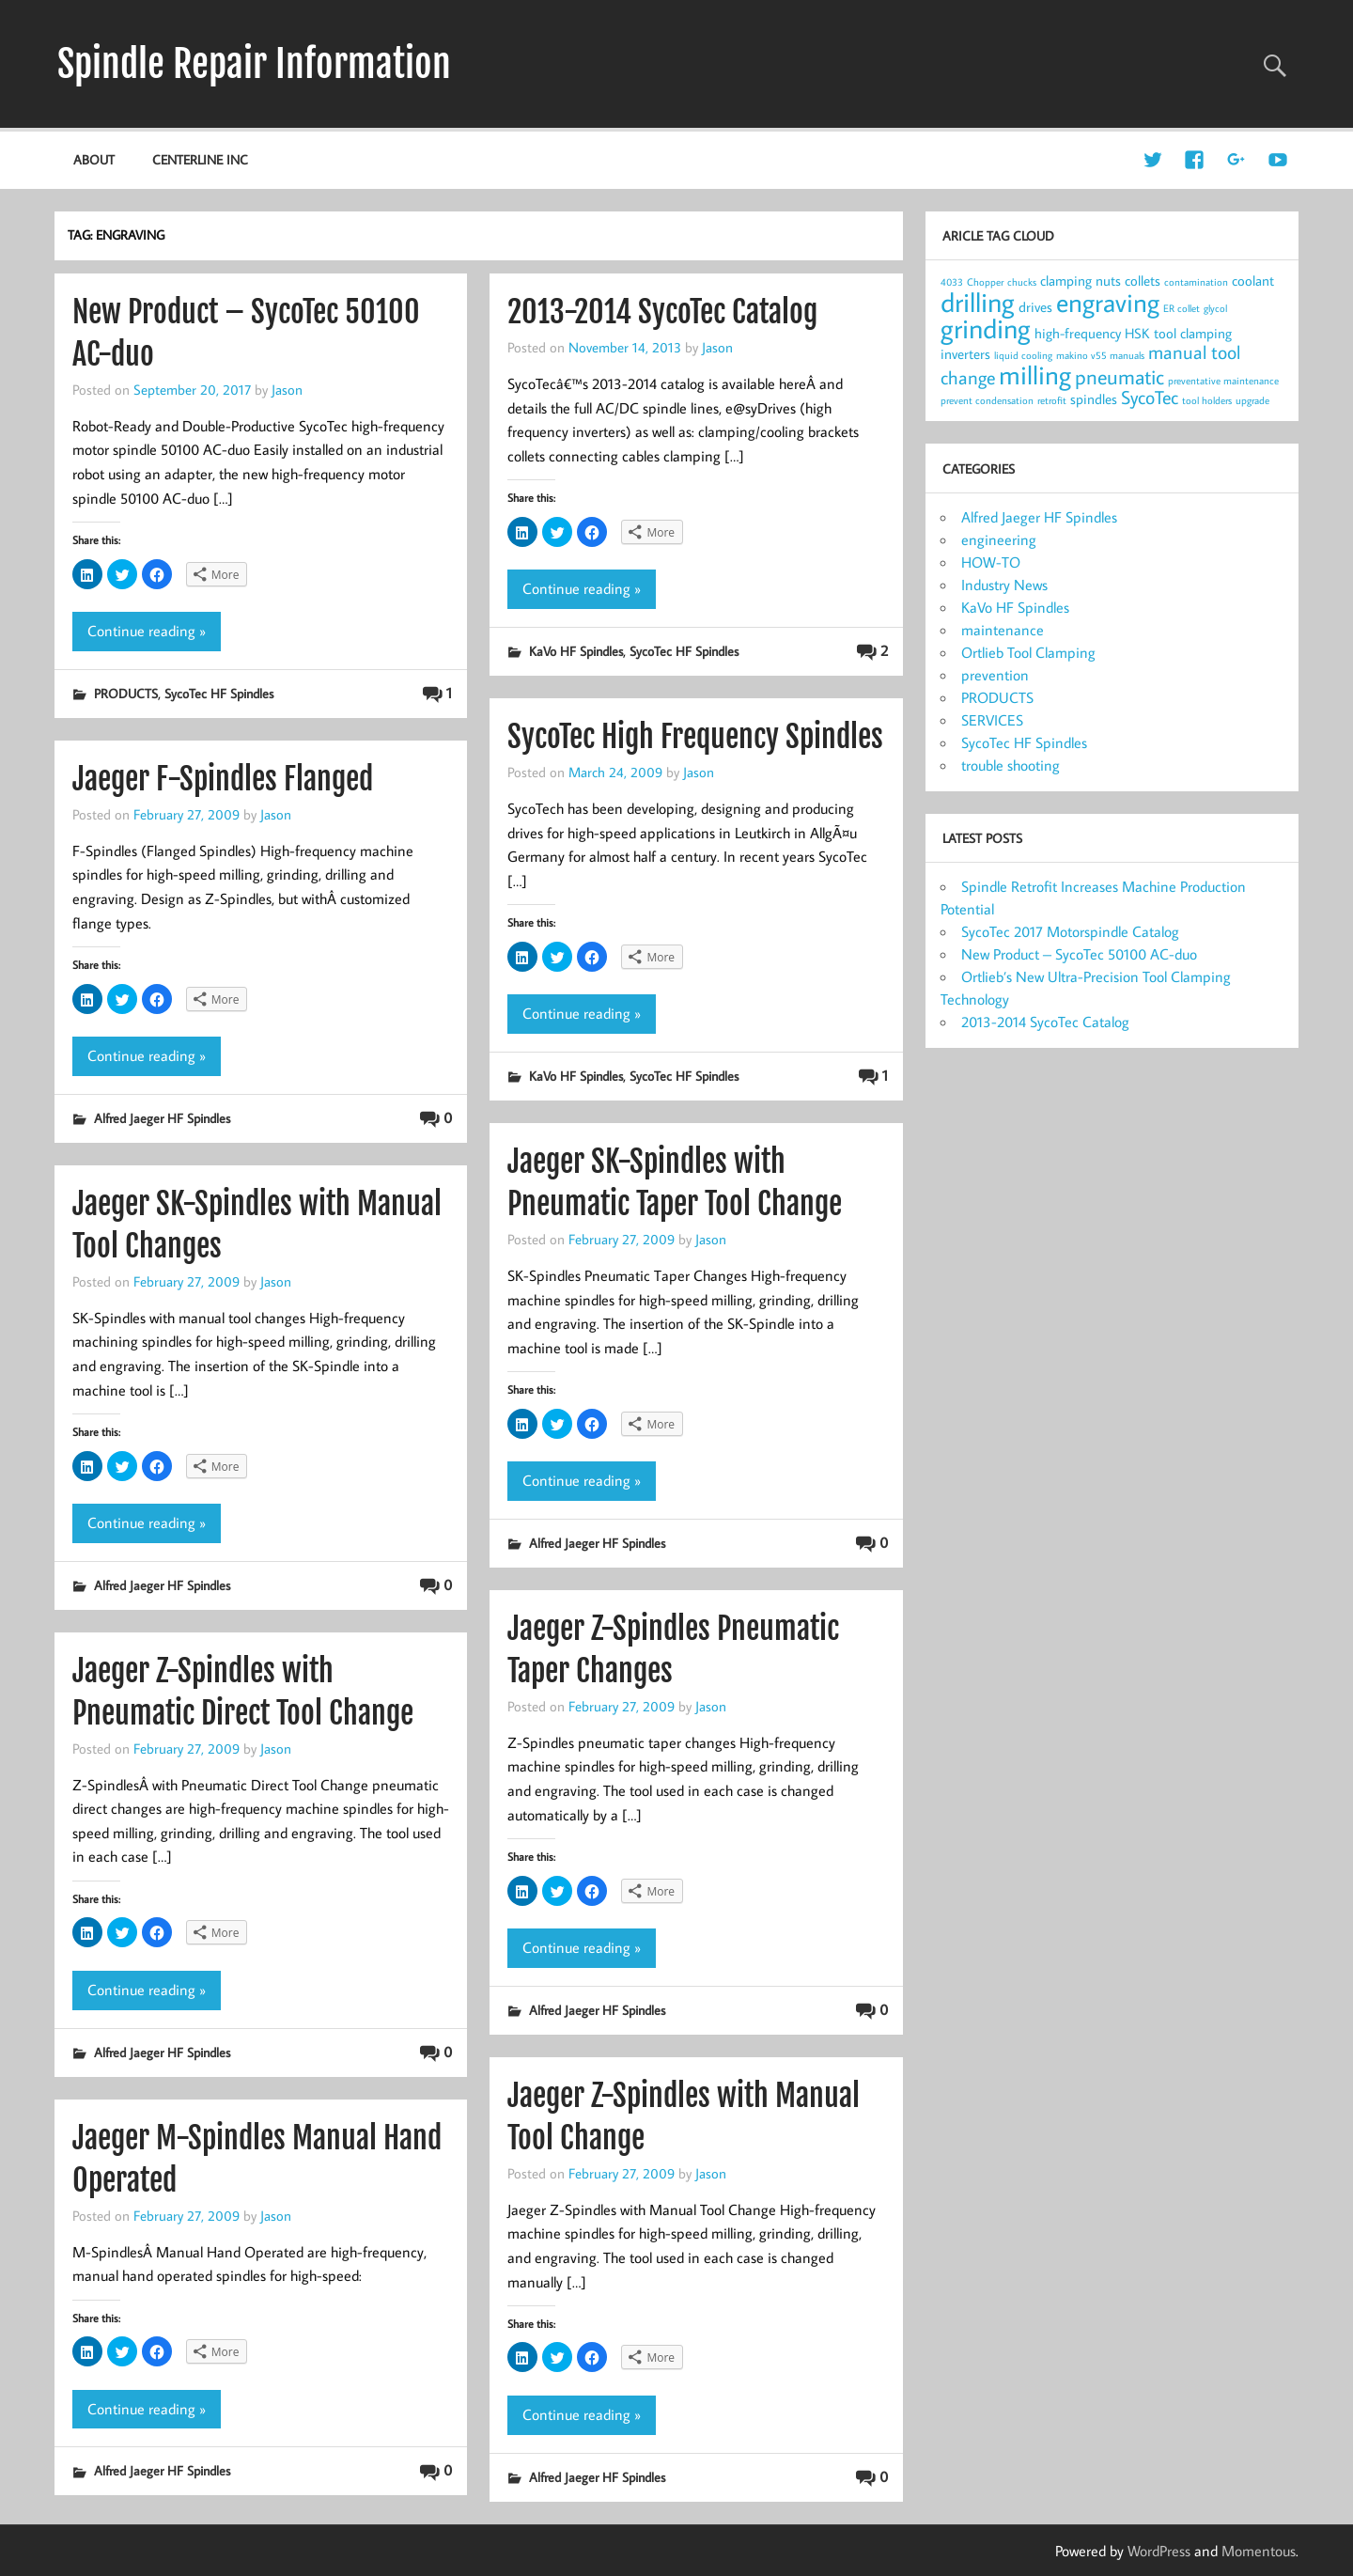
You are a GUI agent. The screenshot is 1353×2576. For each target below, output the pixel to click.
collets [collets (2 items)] (1142, 280)
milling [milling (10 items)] (1035, 374)
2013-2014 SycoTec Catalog (662, 312)
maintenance (1002, 629)
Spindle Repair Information (254, 63)
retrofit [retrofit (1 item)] (1051, 400)
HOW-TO (990, 562)
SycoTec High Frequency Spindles (695, 737)
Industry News (1004, 584)
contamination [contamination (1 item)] (1196, 282)
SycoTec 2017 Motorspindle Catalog (1070, 931)
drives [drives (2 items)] (1035, 307)
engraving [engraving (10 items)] (1107, 302)
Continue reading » (146, 630)
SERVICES (992, 719)
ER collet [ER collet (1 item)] (1181, 308)
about (94, 159)
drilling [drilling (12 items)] (978, 302)
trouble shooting (1010, 765)
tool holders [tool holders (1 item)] (1207, 400)
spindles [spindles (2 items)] (1093, 399)
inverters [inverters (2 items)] (965, 354)
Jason (287, 389)
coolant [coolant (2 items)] (1253, 280)
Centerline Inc (200, 159)
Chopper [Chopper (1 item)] (985, 282)
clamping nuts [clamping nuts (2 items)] (1080, 280)
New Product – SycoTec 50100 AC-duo (1079, 954)
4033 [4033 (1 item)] (952, 282)
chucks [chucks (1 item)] (1021, 282)
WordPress (1159, 2550)
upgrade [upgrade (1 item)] (1252, 400)
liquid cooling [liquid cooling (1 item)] (1023, 355)
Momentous (1258, 2550)
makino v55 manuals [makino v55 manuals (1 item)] (1100, 355)
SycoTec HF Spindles (218, 693)
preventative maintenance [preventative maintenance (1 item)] (1223, 380)
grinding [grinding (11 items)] (986, 328)
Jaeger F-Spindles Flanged (222, 779)
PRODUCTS (126, 693)
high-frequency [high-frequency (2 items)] (1077, 333)
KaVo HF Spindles (576, 651)
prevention (995, 674)
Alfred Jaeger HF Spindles (162, 1118)
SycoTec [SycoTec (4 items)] (1149, 397)
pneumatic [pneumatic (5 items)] (1119, 377)
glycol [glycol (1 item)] (1215, 308)
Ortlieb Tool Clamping (1028, 652)
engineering (998, 539)
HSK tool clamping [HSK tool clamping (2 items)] (1178, 333)
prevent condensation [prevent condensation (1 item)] (987, 400)
